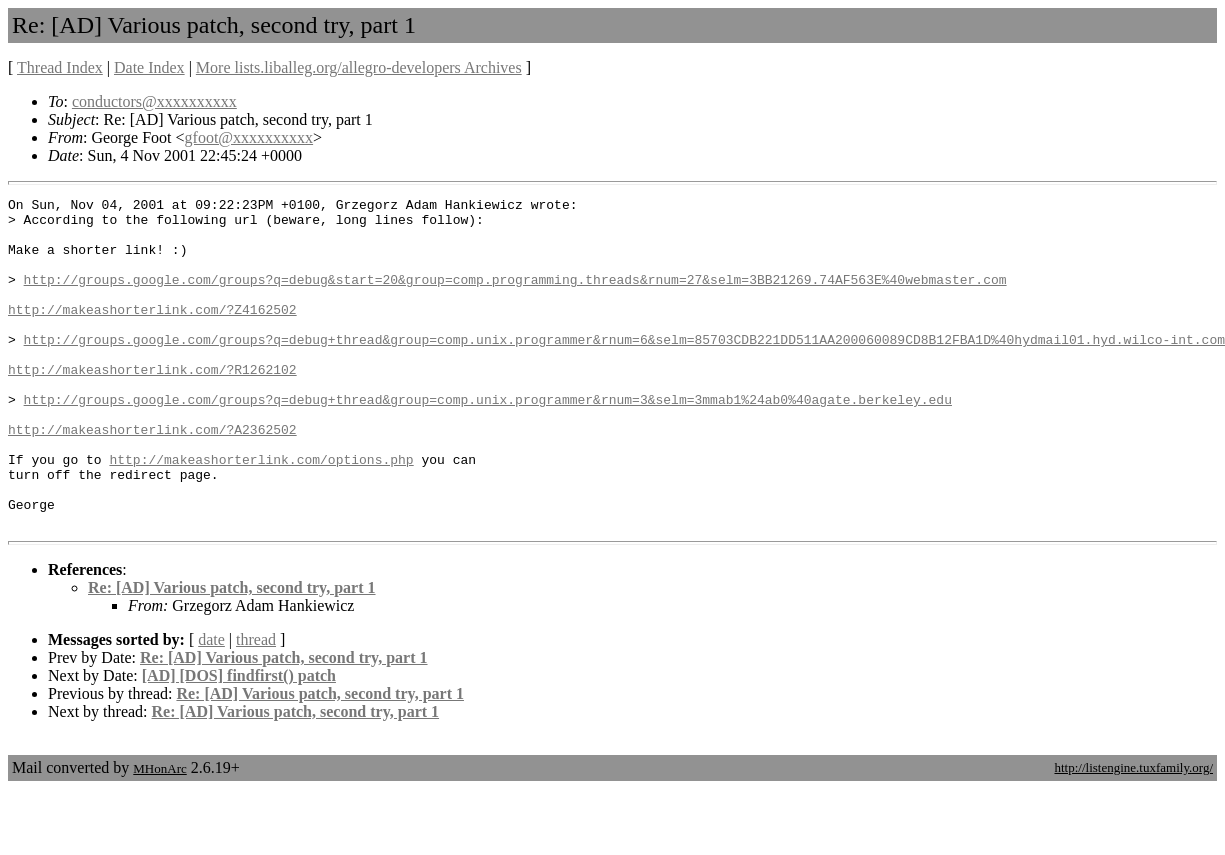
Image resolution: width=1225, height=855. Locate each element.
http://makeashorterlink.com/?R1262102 (152, 405)
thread (256, 705)
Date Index (149, 67)
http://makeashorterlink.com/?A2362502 (152, 477)
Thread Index (60, 67)
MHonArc (159, 834)
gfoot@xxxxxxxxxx (249, 137)
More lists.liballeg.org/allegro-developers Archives (359, 67)
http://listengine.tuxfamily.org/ (1133, 833)
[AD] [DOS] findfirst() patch (239, 741)
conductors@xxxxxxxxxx (154, 101)
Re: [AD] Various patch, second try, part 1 (232, 653)
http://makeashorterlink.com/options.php (261, 513)
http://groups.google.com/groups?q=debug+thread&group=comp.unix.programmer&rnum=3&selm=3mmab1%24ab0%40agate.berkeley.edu (488, 441)
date (211, 705)
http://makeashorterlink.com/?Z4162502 (152, 333)
